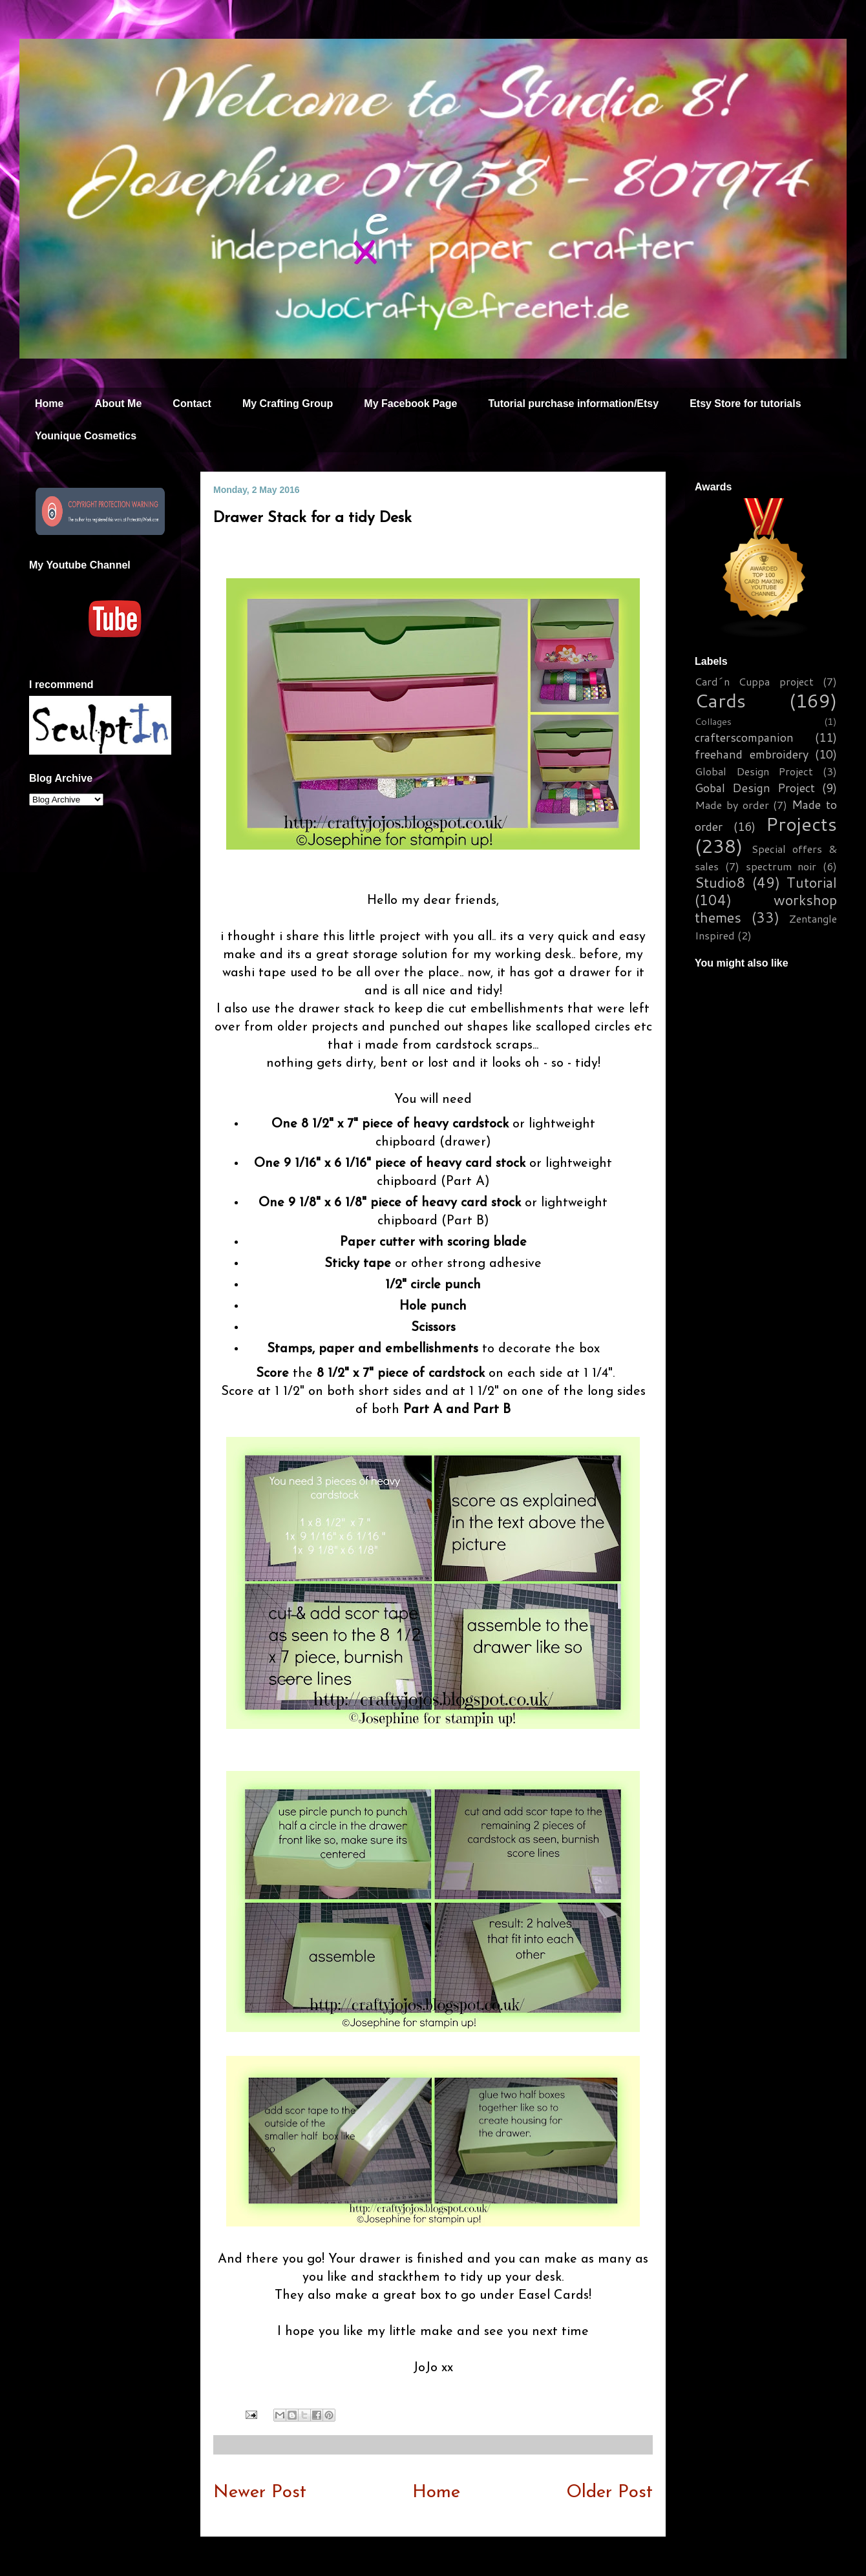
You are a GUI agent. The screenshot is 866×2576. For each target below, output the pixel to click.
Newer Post (259, 2493)
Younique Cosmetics (85, 435)
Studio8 (720, 882)
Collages (713, 721)
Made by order (732, 804)
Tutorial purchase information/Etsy (573, 403)
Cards (720, 700)
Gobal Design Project (755, 787)
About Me (118, 403)
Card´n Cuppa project (754, 681)
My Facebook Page (410, 403)
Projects (801, 823)
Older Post (609, 2493)
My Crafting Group (287, 403)
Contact (192, 403)
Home (49, 403)
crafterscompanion (744, 737)
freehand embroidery (751, 754)
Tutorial (812, 882)
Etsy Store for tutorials (745, 403)
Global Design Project (754, 771)
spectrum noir (781, 866)
